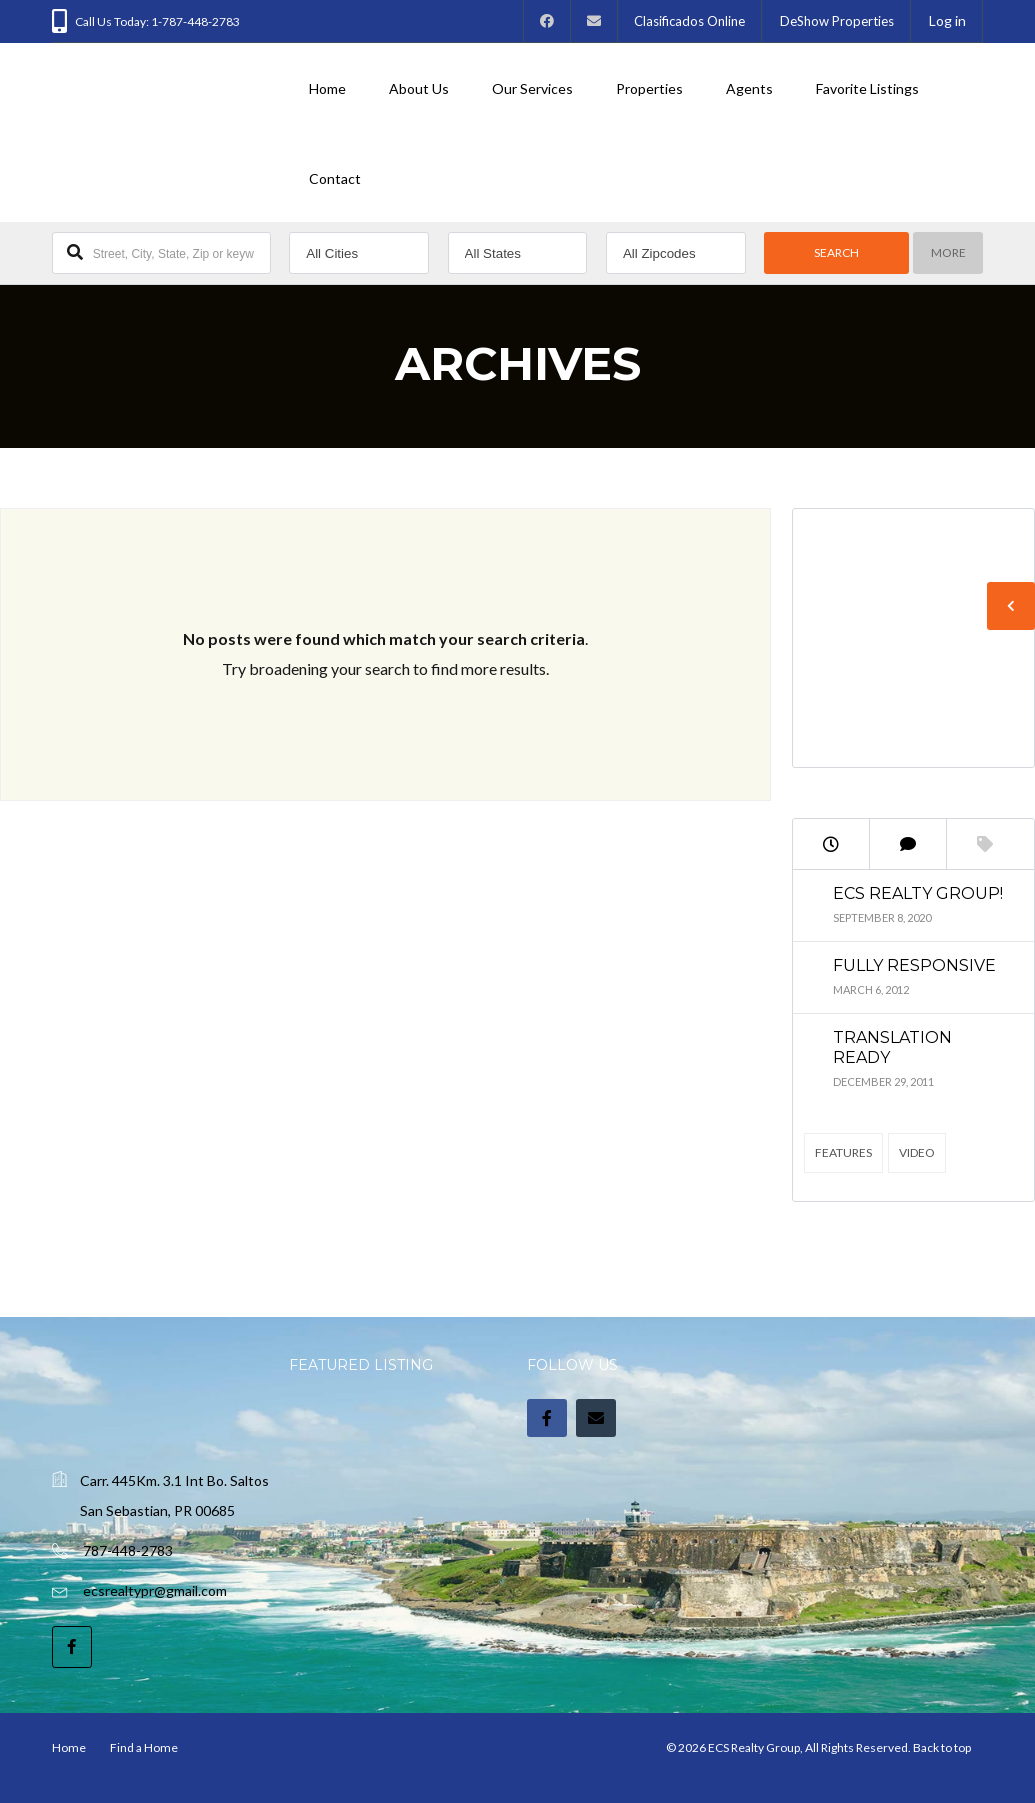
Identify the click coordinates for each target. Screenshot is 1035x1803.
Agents (749, 88)
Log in (947, 20)
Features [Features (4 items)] (843, 1152)
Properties (649, 88)
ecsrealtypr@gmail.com (155, 1590)
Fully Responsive (914, 965)
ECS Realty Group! (918, 893)
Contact (335, 178)
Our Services (532, 88)
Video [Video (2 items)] (917, 1152)
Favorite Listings (867, 88)
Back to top (942, 1747)
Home (327, 88)
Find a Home (144, 1747)
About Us (419, 88)
